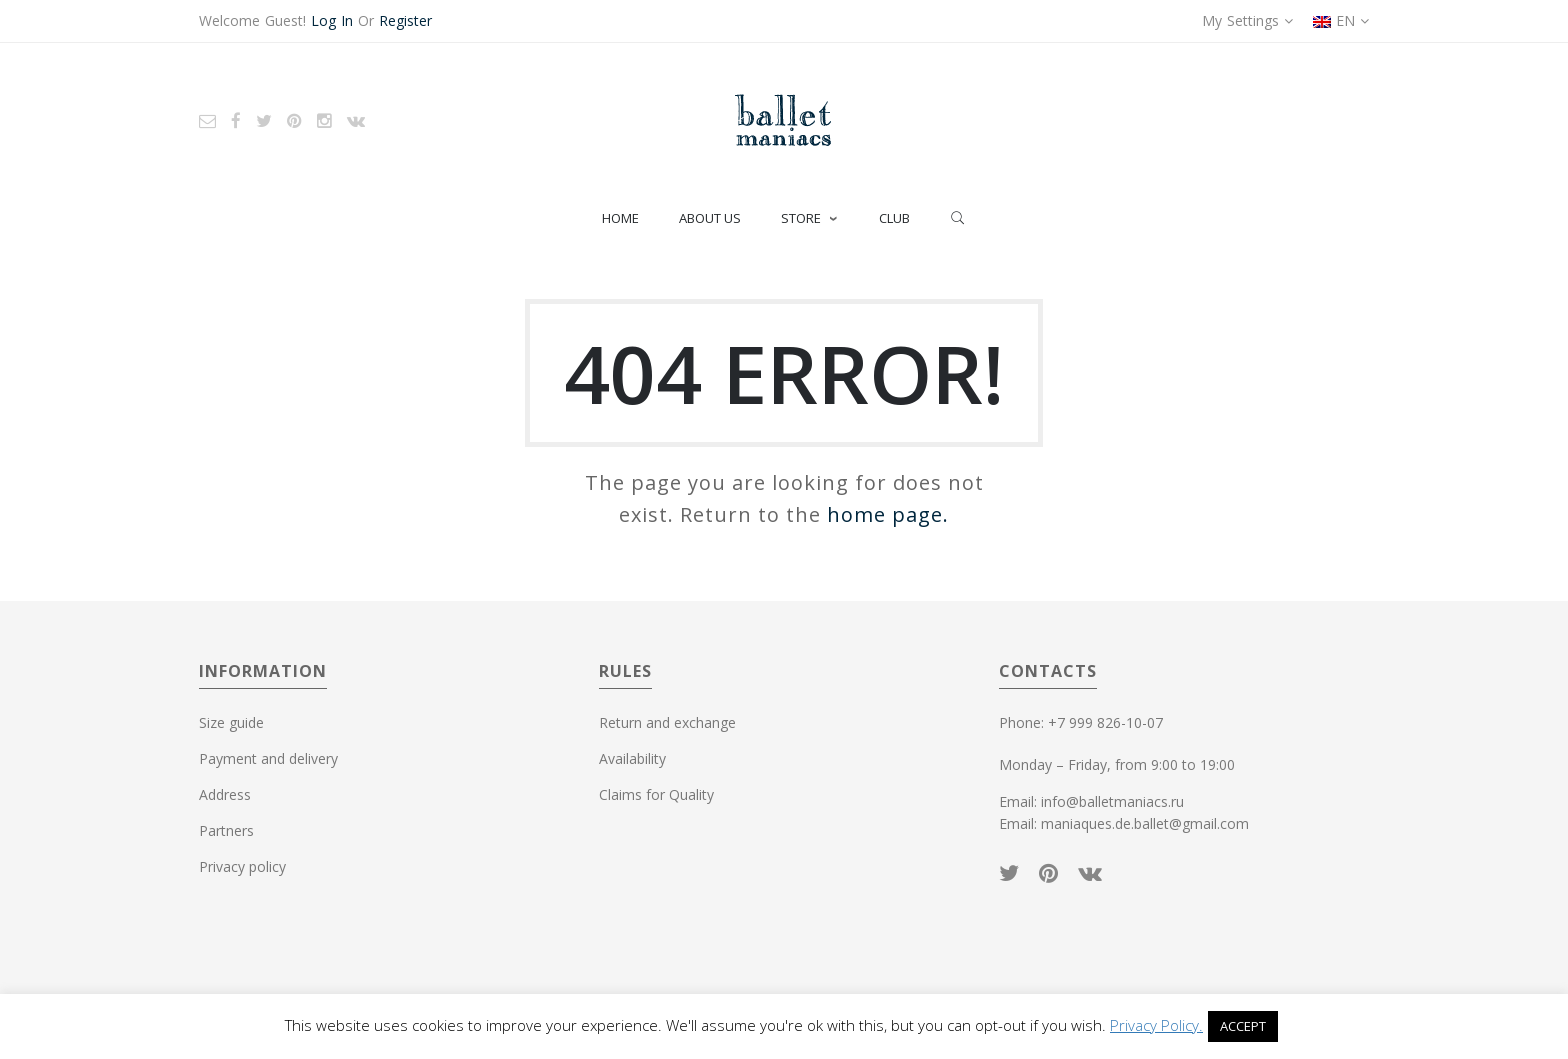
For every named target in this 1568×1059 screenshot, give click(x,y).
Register (405, 20)
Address (225, 794)
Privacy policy (242, 866)
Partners (226, 830)
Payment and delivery (268, 758)
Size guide (231, 722)
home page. (888, 514)
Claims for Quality (656, 794)
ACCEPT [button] (1243, 1026)
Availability (632, 758)
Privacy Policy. (1156, 1025)
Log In (332, 20)
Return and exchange (667, 722)
